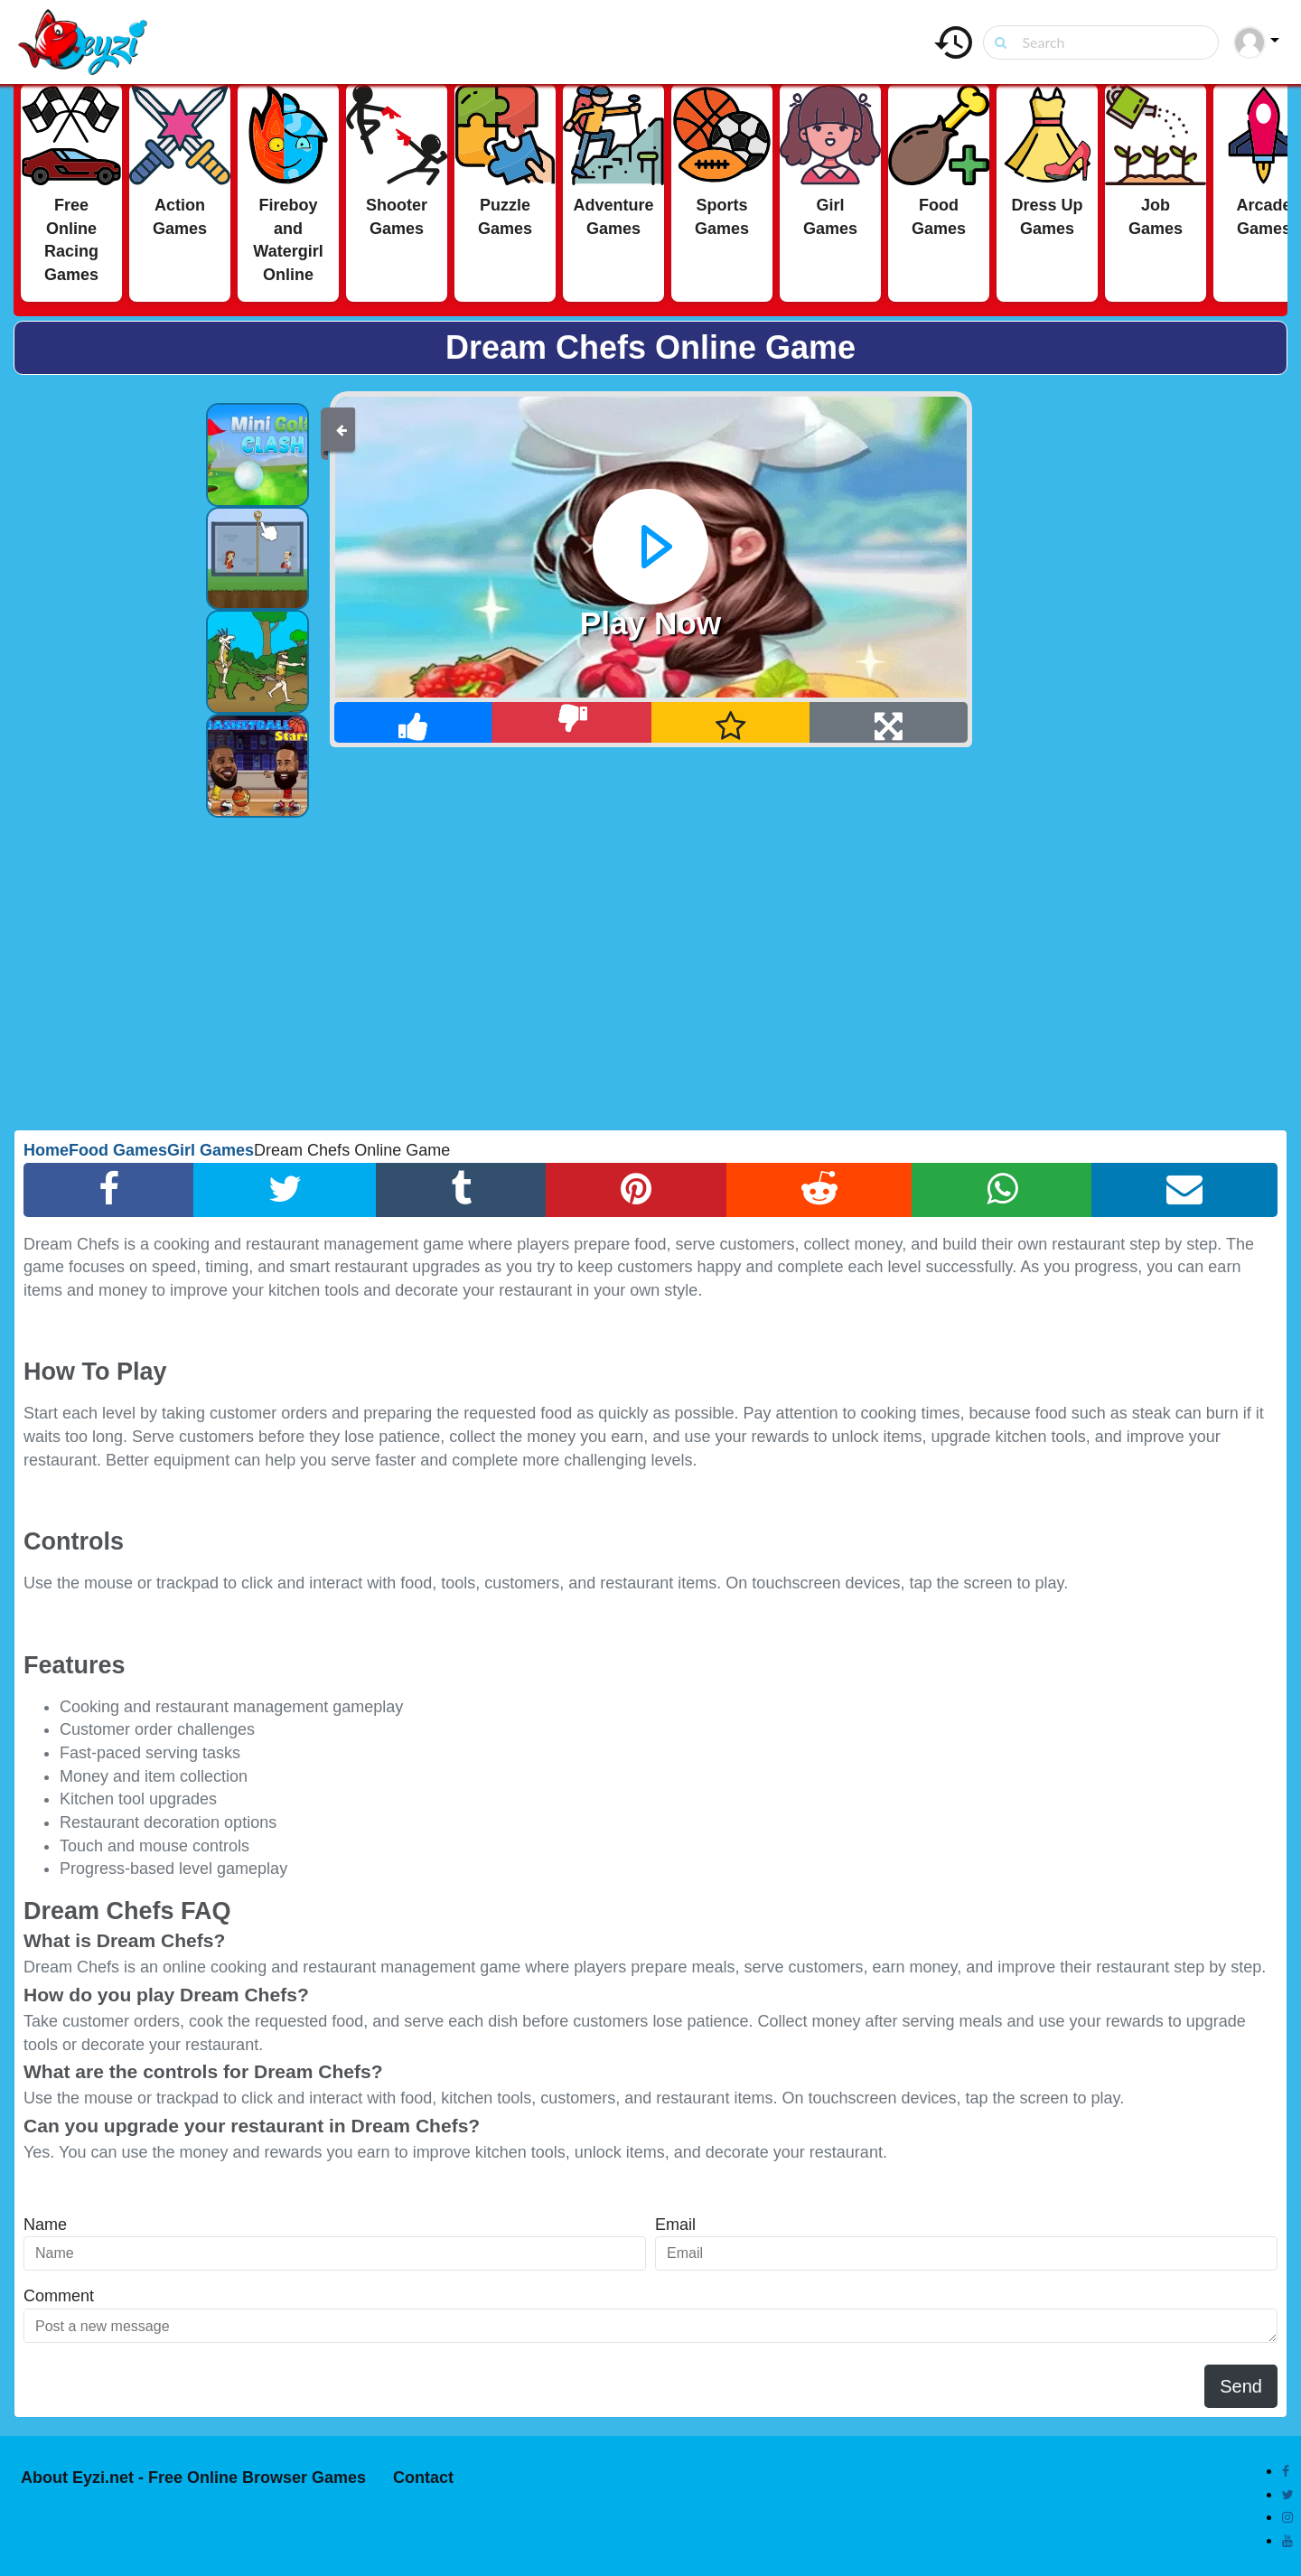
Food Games (118, 1150)
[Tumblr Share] (461, 1190)
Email (675, 2224)
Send (1241, 2386)
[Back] (341, 429)
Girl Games (210, 1150)
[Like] (414, 722)
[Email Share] (1184, 1190)
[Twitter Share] (285, 1190)
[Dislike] (572, 722)
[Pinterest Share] (636, 1190)
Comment (58, 2296)
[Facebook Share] (108, 1190)
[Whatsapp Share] (1002, 1190)
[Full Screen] (889, 722)
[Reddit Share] (819, 1190)
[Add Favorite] (731, 722)
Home (46, 1150)
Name (45, 2224)
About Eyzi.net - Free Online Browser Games (193, 2477)
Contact (423, 2477)
